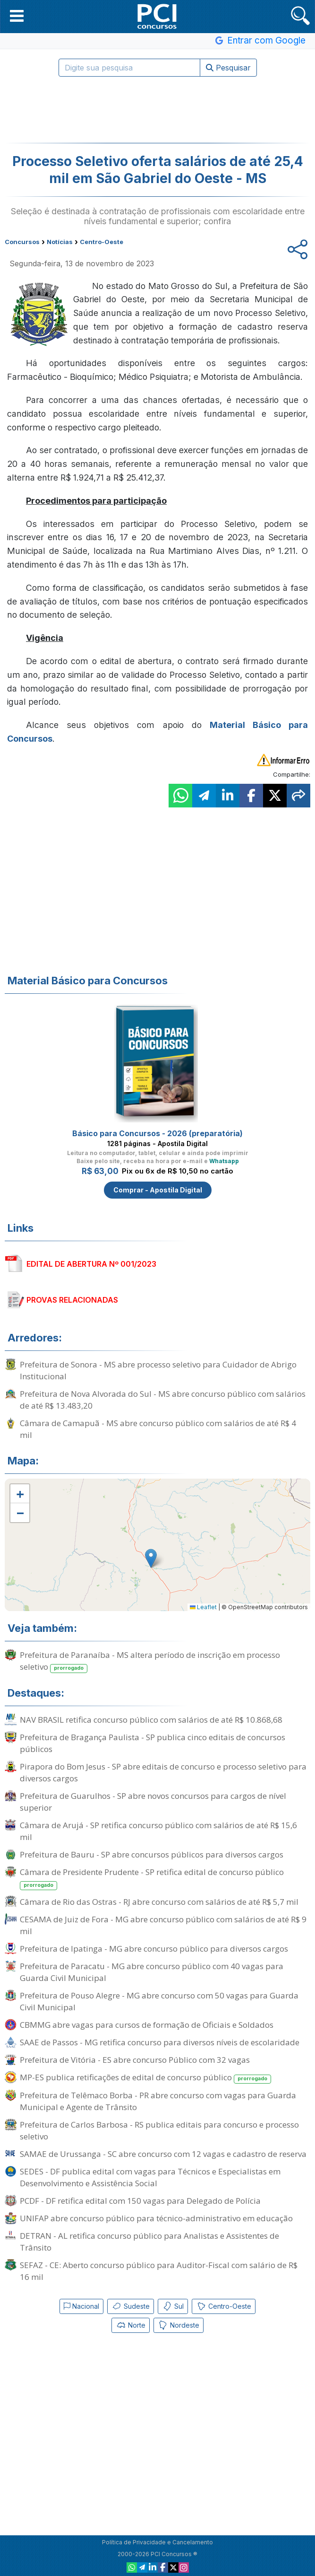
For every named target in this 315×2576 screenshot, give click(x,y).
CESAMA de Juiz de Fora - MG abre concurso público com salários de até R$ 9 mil (163, 1925)
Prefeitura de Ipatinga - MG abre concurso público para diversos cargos (154, 1948)
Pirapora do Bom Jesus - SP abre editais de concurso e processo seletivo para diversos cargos (163, 1772)
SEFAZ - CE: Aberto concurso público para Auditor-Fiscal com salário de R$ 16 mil (159, 2271)
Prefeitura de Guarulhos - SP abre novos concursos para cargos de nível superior (153, 1801)
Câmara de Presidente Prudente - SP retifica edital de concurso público (152, 1878)
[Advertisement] (157, 109)
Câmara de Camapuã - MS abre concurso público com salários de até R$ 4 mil (158, 1429)
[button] (17, 15)
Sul (173, 2306)
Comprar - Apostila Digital (157, 1190)
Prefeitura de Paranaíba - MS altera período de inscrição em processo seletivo (150, 1661)
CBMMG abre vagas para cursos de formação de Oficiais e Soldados (146, 2024)
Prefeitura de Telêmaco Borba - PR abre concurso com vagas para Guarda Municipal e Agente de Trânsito (158, 2101)
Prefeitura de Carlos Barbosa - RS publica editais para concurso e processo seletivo (159, 2130)
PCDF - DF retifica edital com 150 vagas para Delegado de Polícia (140, 2200)
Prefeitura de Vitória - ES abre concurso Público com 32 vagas (135, 2059)
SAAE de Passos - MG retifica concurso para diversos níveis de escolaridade (159, 2042)
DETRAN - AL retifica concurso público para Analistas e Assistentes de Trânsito (149, 2241)
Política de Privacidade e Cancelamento (157, 2542)
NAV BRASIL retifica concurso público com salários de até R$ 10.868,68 (151, 1719)
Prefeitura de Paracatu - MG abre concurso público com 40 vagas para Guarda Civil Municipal (151, 1972)
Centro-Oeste (223, 2306)
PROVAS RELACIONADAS (72, 1300)
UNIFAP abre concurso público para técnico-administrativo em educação (156, 2218)
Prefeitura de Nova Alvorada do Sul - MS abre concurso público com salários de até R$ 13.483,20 (163, 1399)
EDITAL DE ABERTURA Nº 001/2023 (91, 1264)
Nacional (81, 2306)
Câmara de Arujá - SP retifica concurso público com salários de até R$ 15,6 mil (158, 1831)
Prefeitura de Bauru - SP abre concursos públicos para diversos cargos (151, 1854)
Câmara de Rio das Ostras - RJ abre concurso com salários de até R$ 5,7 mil (159, 1901)
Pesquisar (228, 67)
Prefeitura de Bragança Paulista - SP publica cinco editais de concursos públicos (152, 1743)
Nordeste (178, 2325)
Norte (130, 2325)
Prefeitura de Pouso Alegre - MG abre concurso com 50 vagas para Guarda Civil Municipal (159, 2001)
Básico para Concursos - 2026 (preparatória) (157, 1133)
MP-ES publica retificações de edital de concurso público (145, 2078)
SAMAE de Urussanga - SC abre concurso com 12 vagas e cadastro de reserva (163, 2153)
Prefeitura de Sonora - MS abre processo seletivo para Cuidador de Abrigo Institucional (158, 1370)
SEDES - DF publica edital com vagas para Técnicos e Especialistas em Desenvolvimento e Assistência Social (150, 2177)
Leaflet (203, 1607)
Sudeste (130, 2306)
